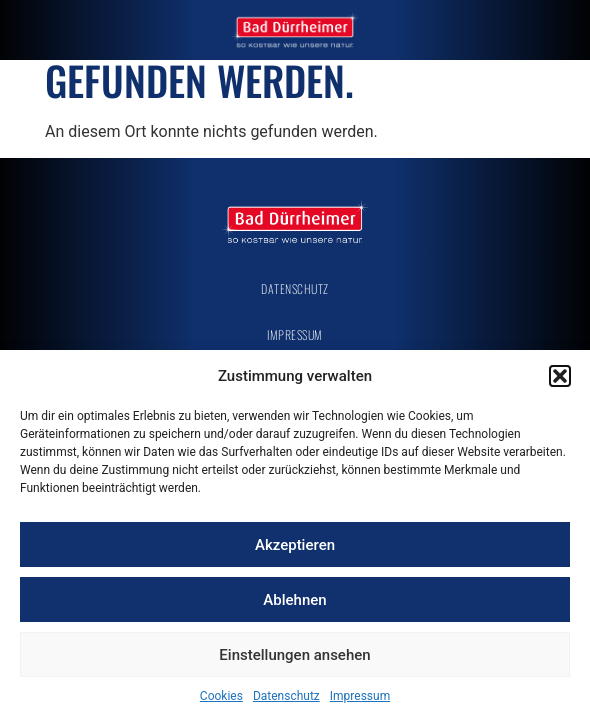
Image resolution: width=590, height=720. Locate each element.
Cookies (221, 696)
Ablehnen (294, 600)
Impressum (360, 696)
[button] (560, 376)
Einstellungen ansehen (294, 655)
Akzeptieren (295, 545)
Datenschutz (286, 696)
